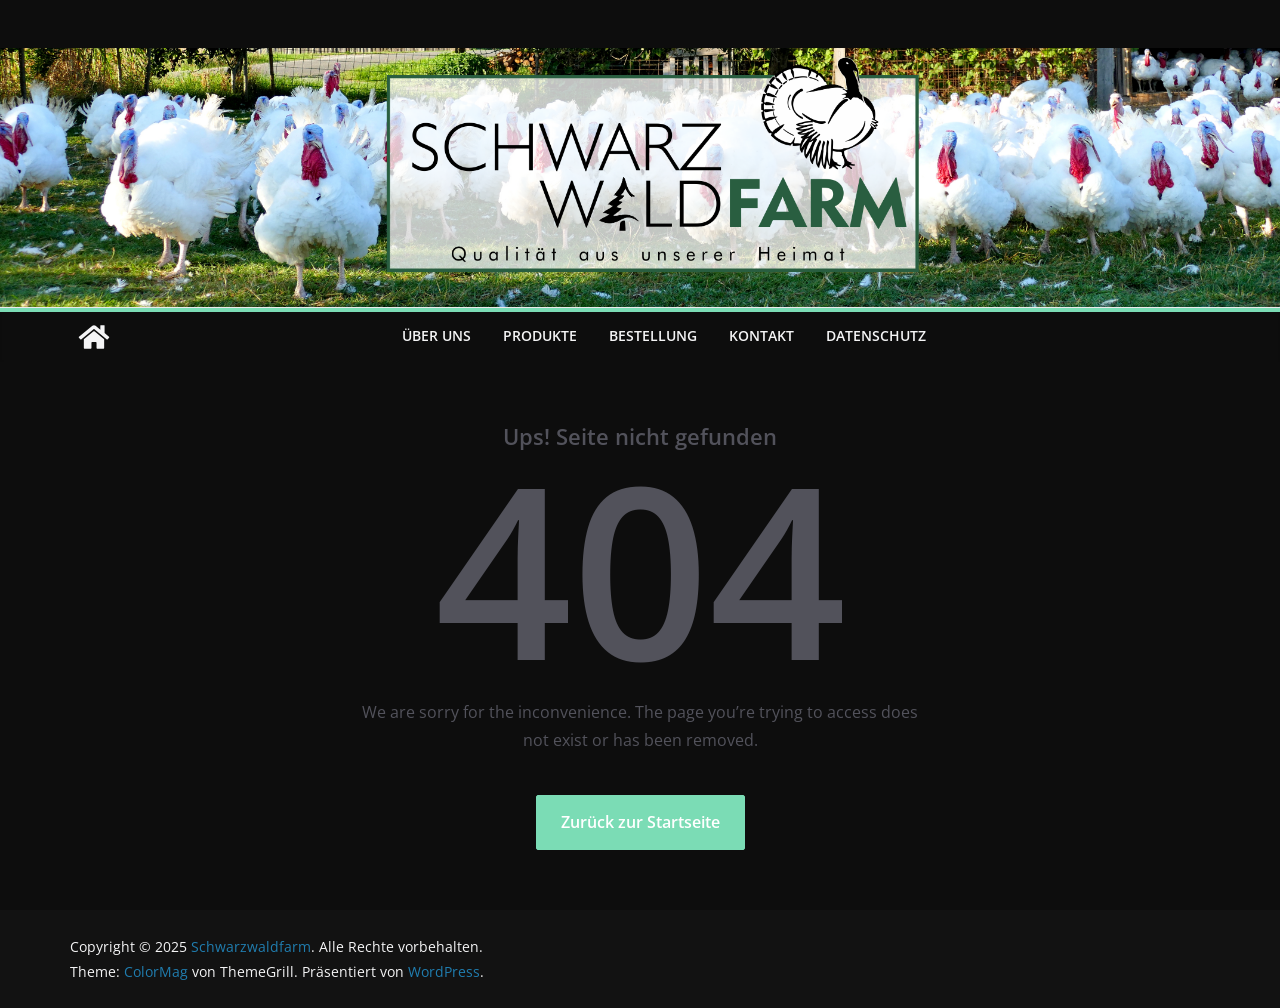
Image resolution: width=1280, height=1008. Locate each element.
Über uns (436, 335)
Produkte (540, 335)
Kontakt (761, 335)
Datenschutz (876, 335)
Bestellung (653, 335)
